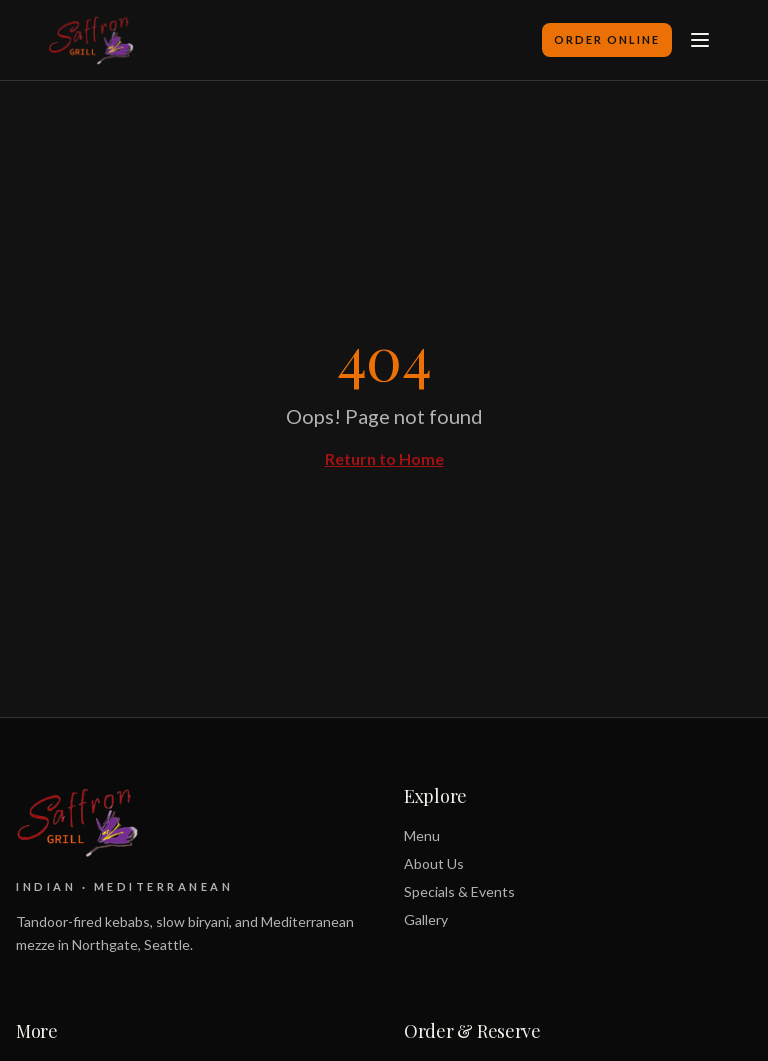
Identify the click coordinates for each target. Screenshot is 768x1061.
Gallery (426, 919)
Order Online (607, 39)
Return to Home (384, 458)
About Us (434, 863)
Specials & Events (459, 891)
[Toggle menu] (700, 40)
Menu (422, 835)
